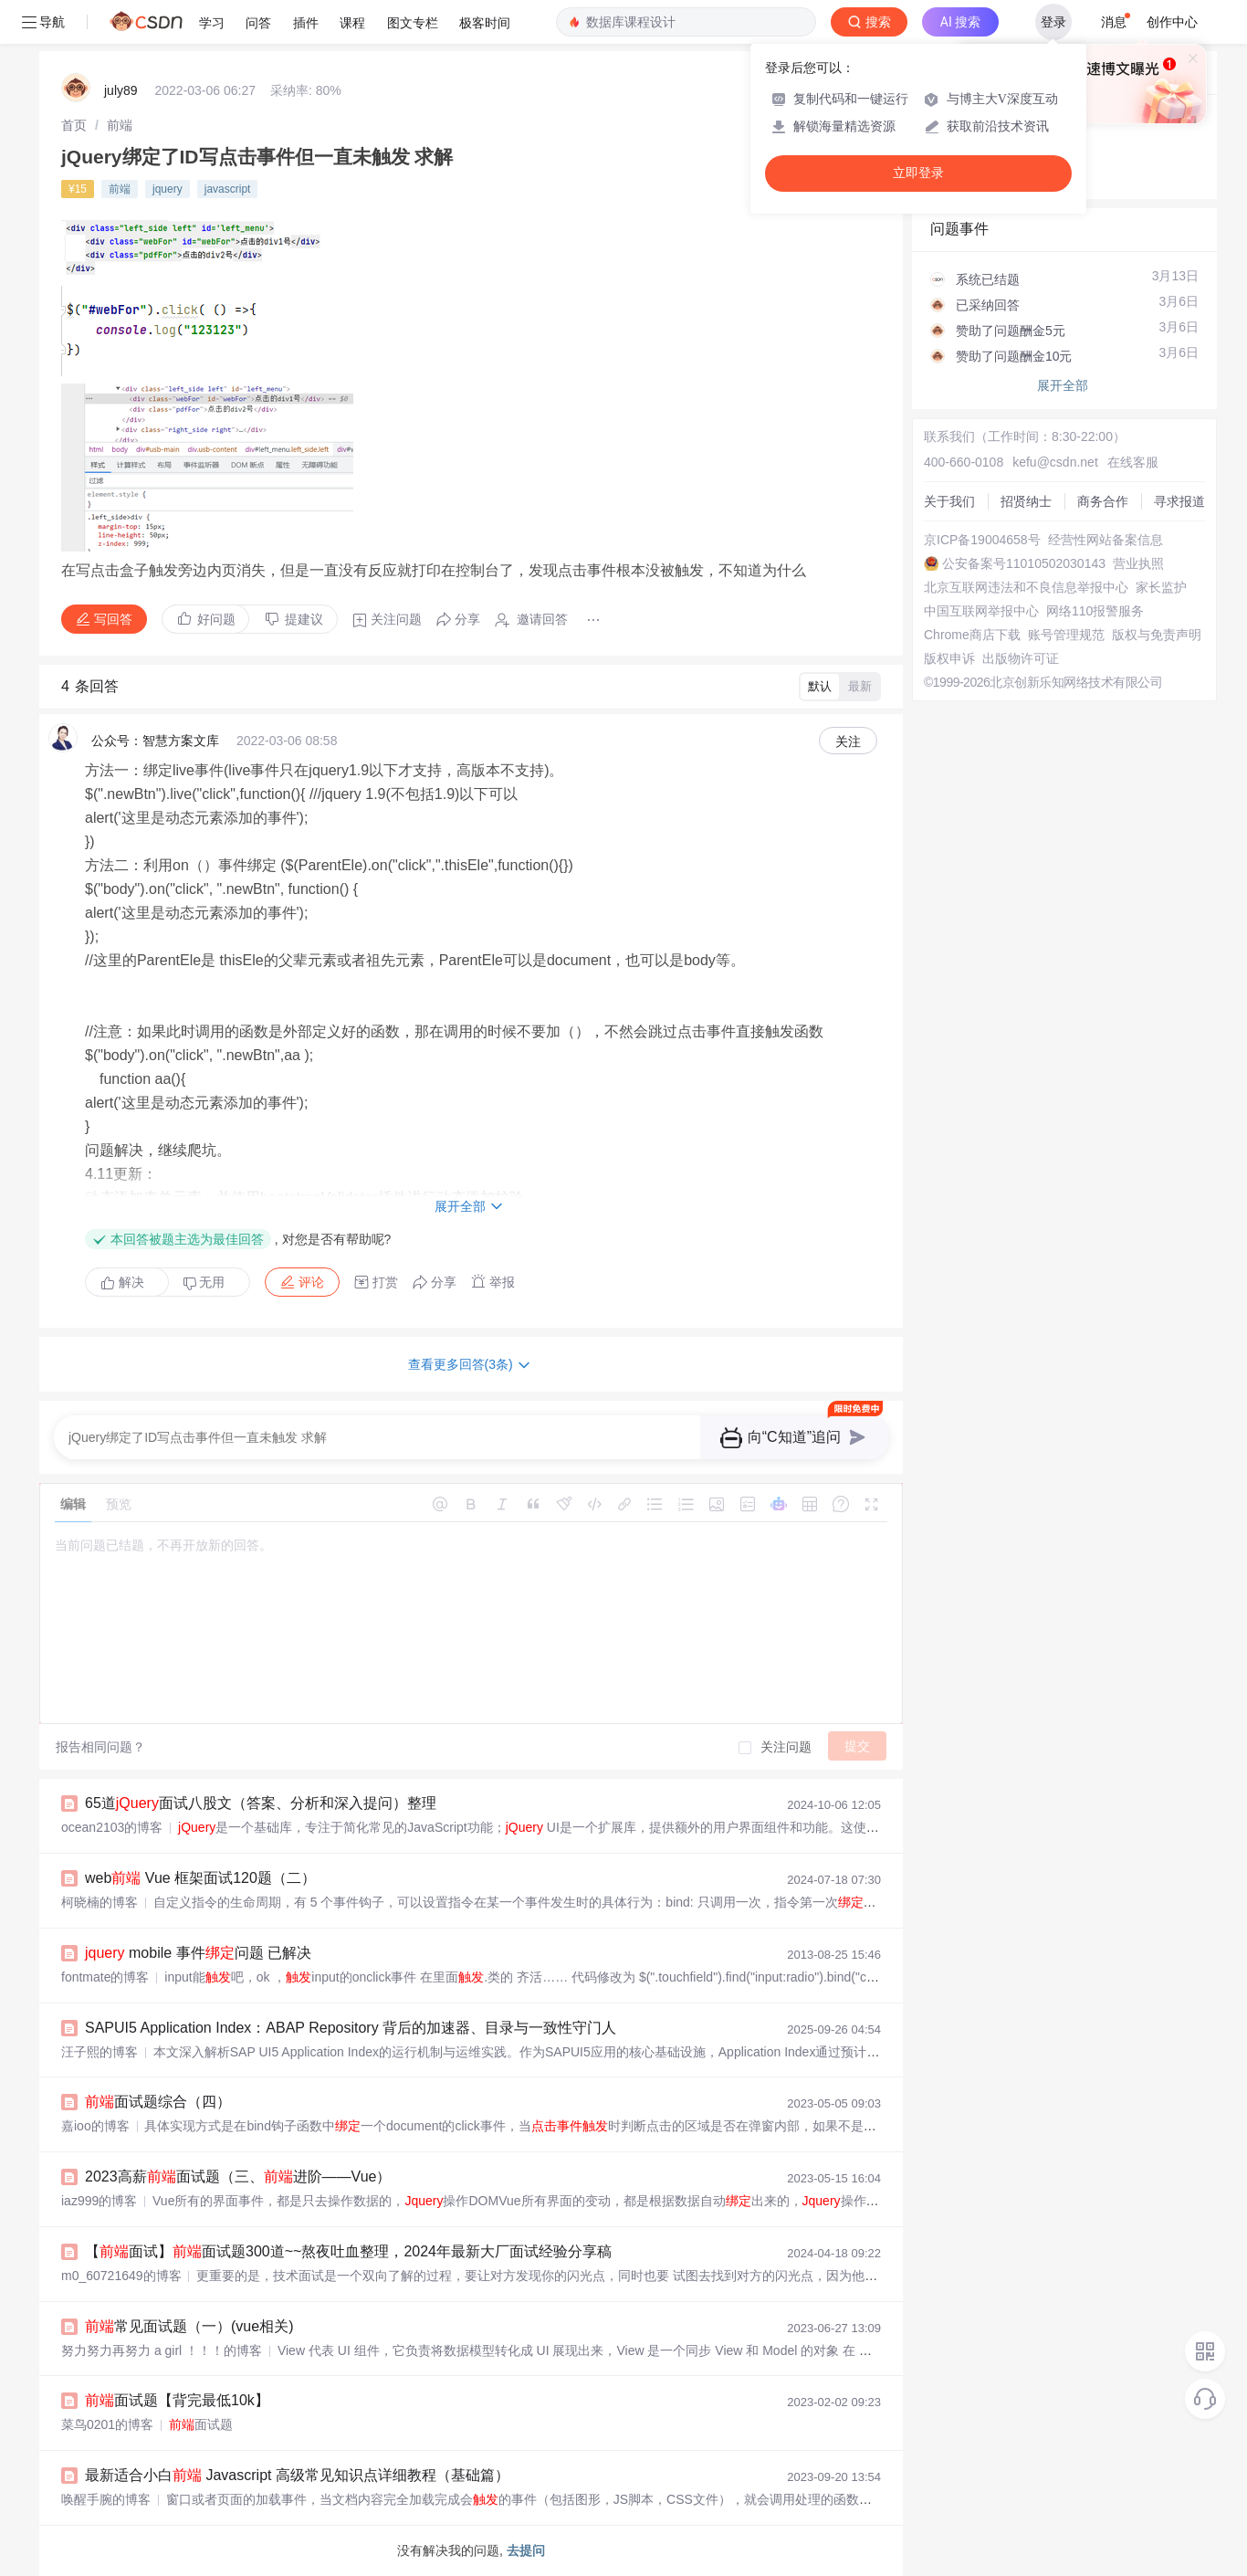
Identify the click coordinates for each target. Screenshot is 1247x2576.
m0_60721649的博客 (121, 2275)
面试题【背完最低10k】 (177, 2400)
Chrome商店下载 (972, 634)
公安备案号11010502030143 (1024, 563)
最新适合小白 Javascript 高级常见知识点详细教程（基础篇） (297, 2475)
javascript (227, 189)
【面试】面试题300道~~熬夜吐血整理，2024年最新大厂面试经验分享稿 (348, 2251)
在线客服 (1132, 462)
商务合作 (1102, 501)
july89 (121, 90)
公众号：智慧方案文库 (155, 740)
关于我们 (949, 501)
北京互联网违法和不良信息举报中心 (1026, 587)
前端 (119, 125)
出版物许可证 (1020, 658)
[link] (74, 125)
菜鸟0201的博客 (107, 2424)
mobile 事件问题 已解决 (198, 1953)
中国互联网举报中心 (981, 611)
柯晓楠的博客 (99, 1902)
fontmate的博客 (105, 1977)
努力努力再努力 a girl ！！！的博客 (161, 2350)
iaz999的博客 (99, 2200)
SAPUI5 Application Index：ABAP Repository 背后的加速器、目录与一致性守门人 (350, 2027)
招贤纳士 (1026, 501)
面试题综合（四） (158, 2101)
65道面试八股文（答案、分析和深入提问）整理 (260, 1803)
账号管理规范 (1066, 634)
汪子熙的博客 (99, 2052)
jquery (167, 189)
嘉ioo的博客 (95, 2126)
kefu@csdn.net (1055, 462)
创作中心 (1172, 22)
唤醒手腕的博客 (106, 2499)
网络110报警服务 (1095, 611)
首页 (74, 125)
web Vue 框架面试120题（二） (200, 1878)
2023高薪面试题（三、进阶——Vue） (238, 2176)
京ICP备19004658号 (982, 539)
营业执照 (1138, 563)
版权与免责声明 (1156, 634)
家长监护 (1161, 587)
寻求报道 (1179, 501)
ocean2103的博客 (111, 1827)
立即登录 (918, 173)
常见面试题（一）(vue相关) (189, 2326)
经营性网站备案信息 (1105, 539)
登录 (1053, 22)
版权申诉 (949, 658)
